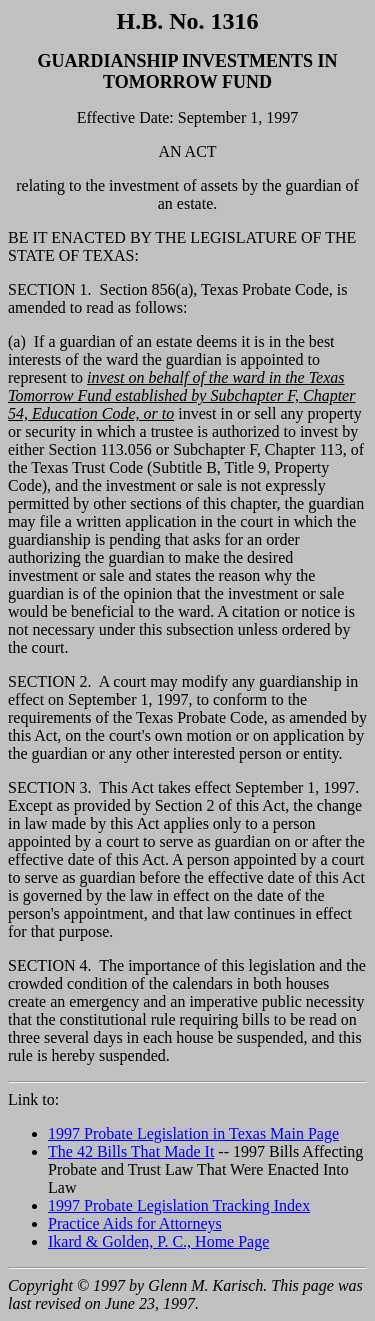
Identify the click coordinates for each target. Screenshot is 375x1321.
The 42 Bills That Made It (131, 1151)
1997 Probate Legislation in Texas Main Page (193, 1133)
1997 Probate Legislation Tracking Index (179, 1205)
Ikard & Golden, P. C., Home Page (158, 1241)
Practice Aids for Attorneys (135, 1223)
